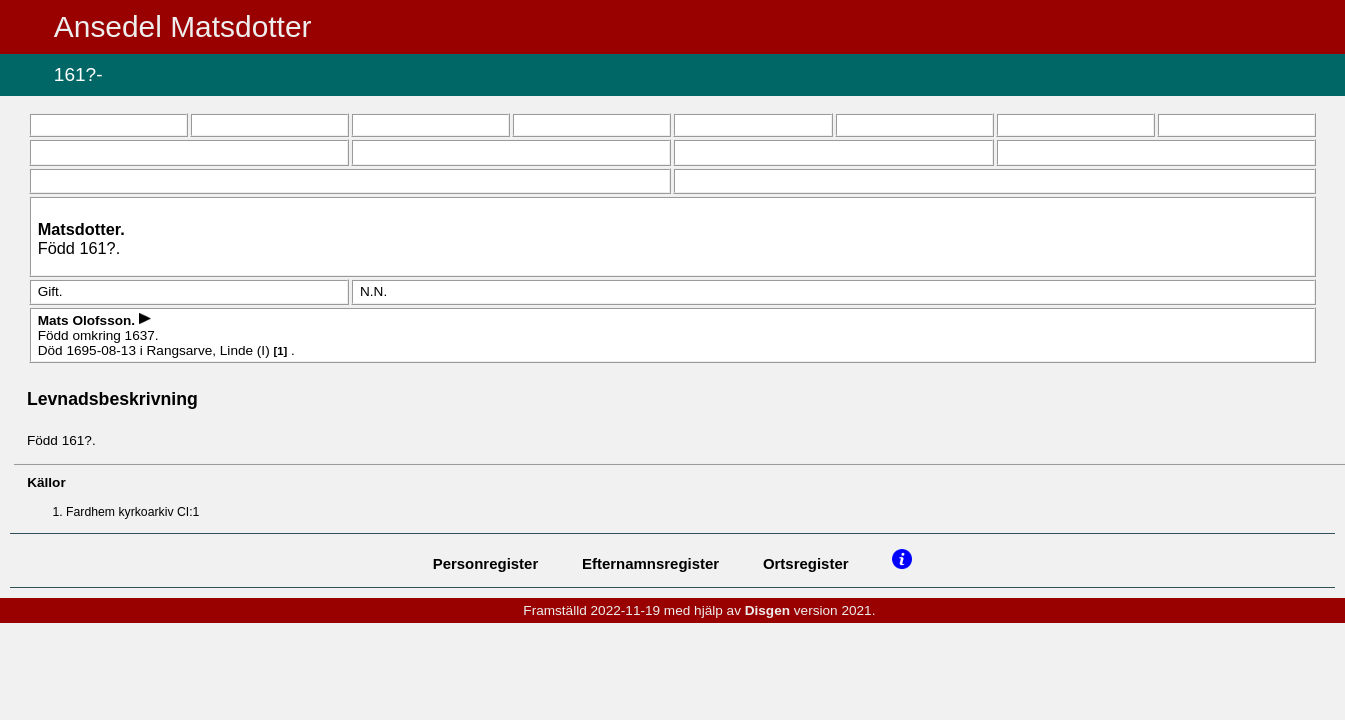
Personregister (486, 563)
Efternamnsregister (650, 563)
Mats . (88, 320)
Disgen (767, 610)
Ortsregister (806, 563)
